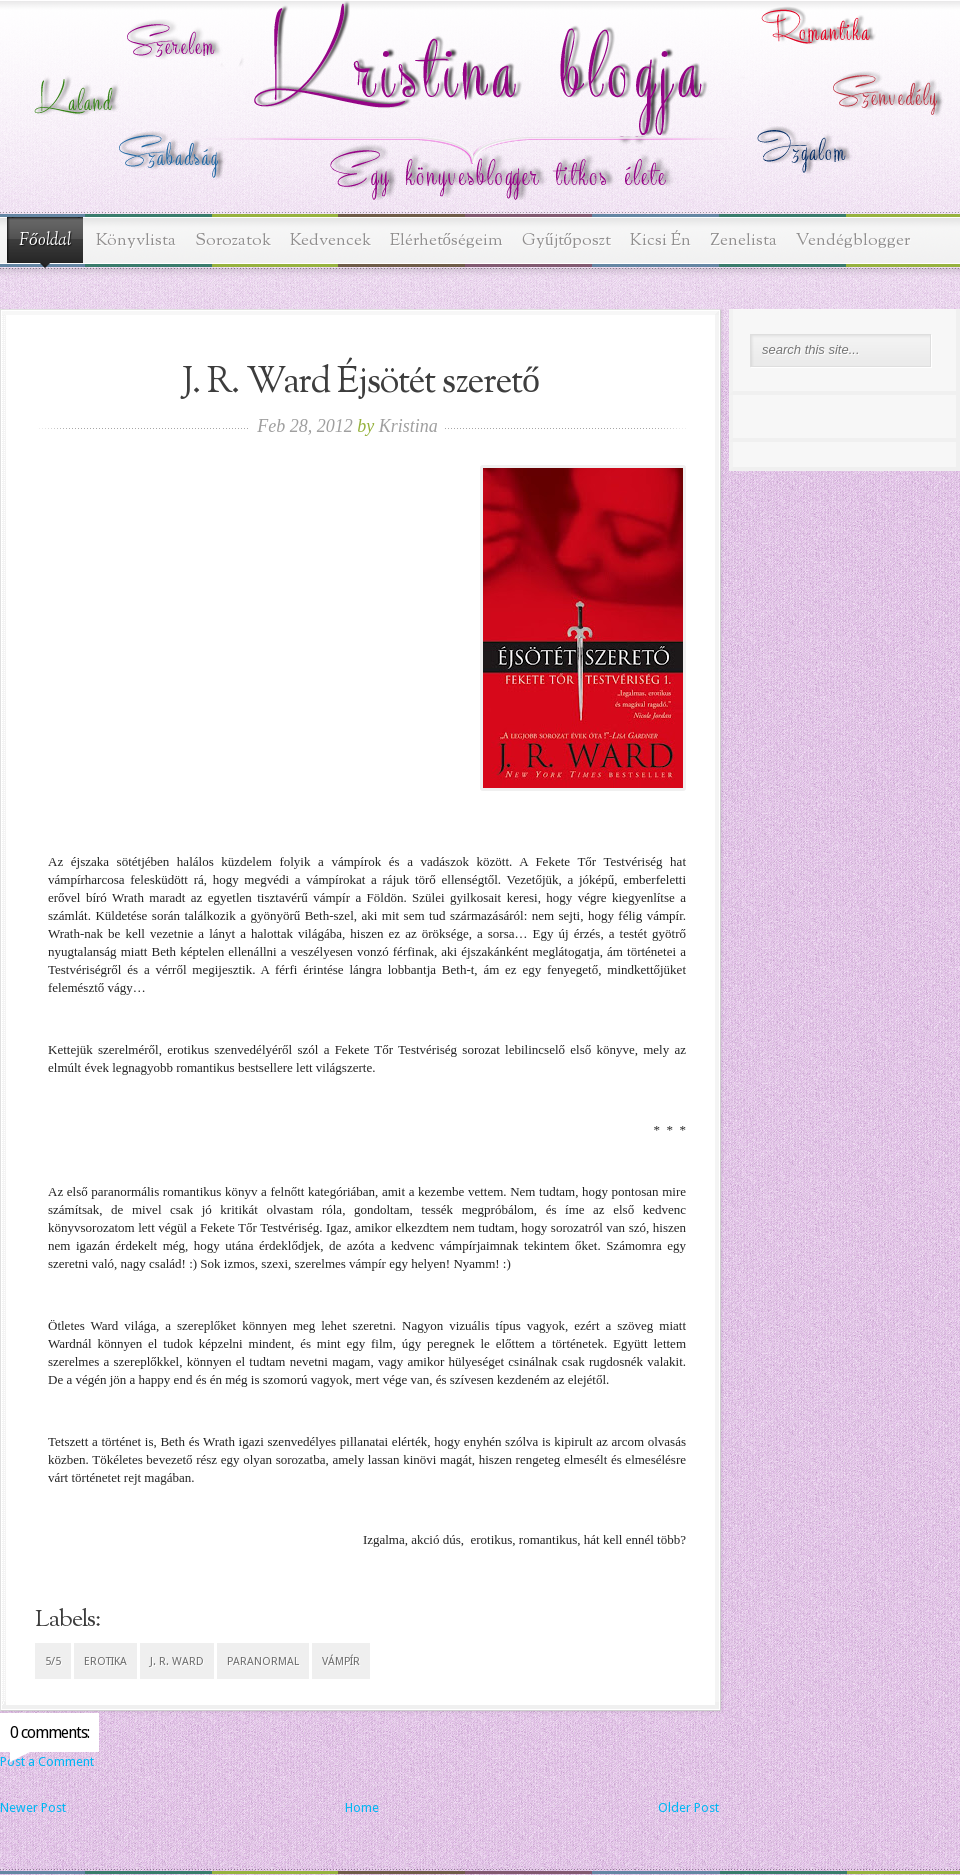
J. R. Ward (177, 1661)
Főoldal (45, 241)
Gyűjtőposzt (566, 240)
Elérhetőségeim (447, 240)
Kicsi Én (660, 240)
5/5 (53, 1661)
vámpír (341, 1661)
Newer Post (33, 1807)
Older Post (688, 1807)
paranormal (263, 1661)
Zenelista (743, 240)
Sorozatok (233, 240)
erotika (105, 1661)
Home (362, 1807)
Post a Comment (47, 1761)
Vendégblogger (853, 240)
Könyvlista (136, 240)
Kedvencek (330, 240)
